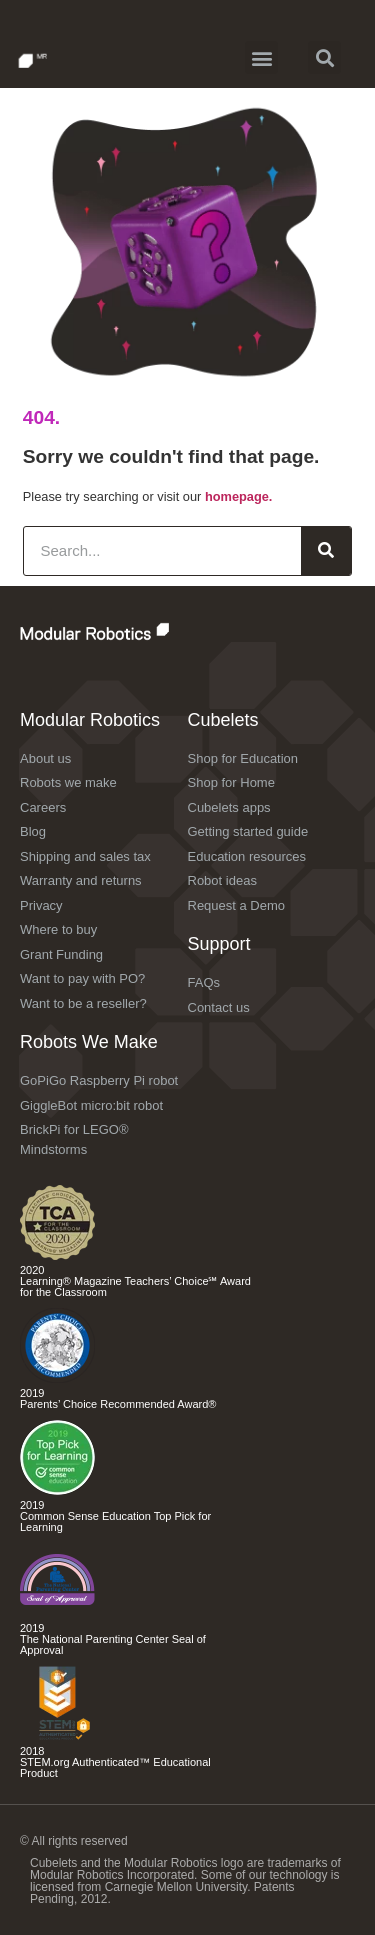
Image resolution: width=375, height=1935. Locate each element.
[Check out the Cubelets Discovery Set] (57, 1378)
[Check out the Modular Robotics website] (137, 631)
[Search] (326, 551)
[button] (261, 57)
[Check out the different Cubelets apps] (57, 1490)
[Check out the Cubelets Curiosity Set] (57, 1255)
